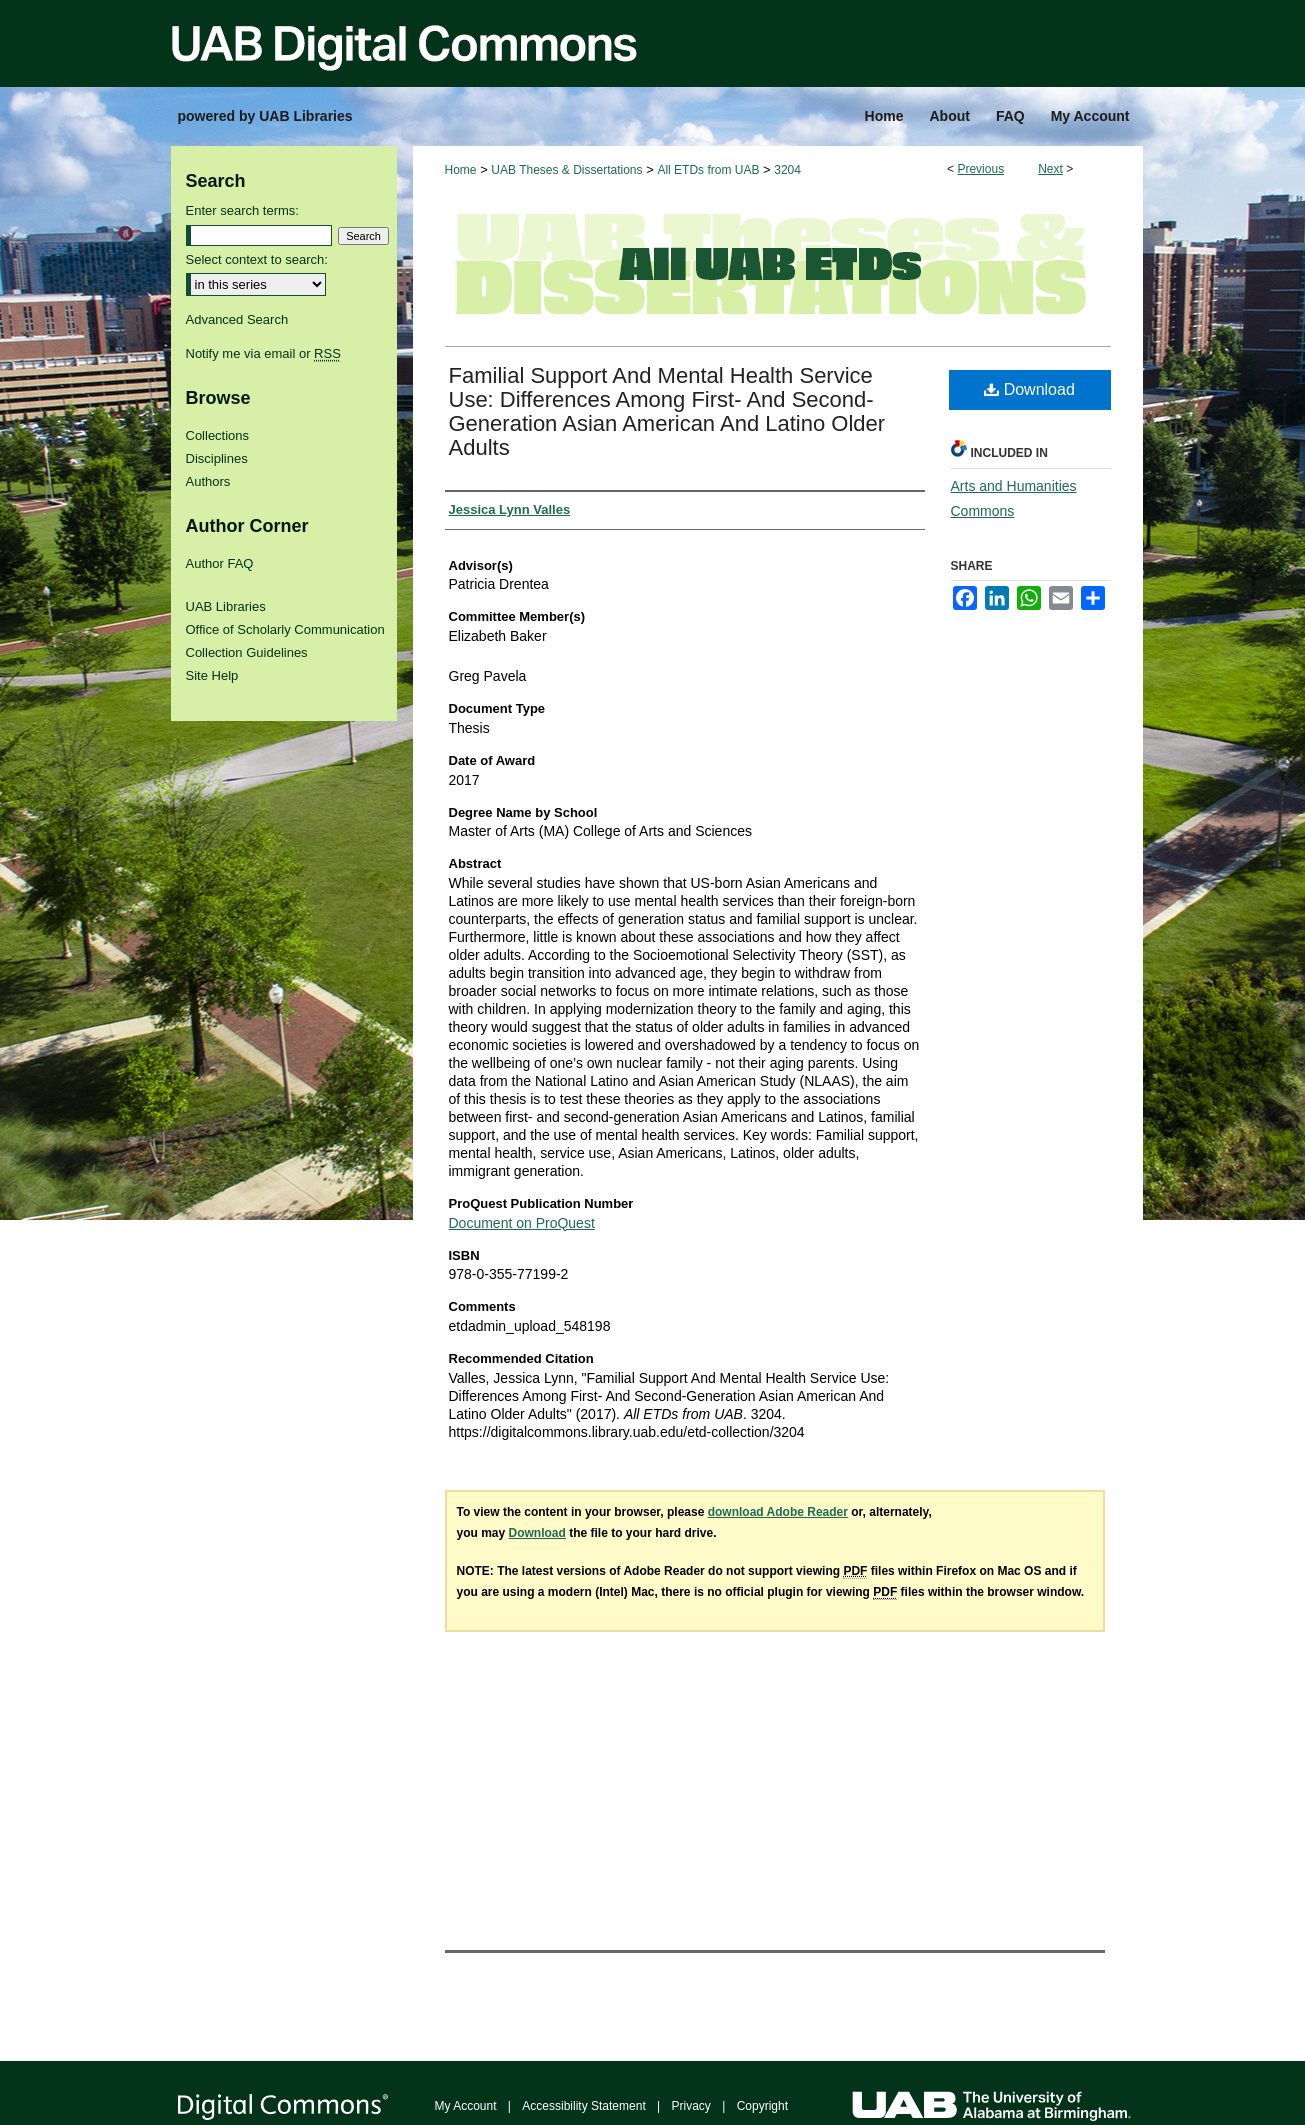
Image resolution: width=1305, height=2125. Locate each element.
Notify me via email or (263, 353)
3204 (787, 170)
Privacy (691, 2106)
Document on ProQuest (522, 1223)
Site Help (212, 675)
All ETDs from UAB (708, 170)
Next (1050, 169)
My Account (466, 2106)
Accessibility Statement (583, 2106)
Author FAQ (220, 563)
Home (461, 170)
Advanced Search (237, 319)
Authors (208, 481)
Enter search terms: (242, 210)
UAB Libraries (226, 606)
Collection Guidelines (247, 652)
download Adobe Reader (778, 1512)
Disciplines (217, 458)
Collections (218, 435)
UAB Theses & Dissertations (566, 170)
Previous (980, 169)
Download (1029, 389)
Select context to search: (257, 259)
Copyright (762, 2106)
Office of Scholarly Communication (285, 629)
